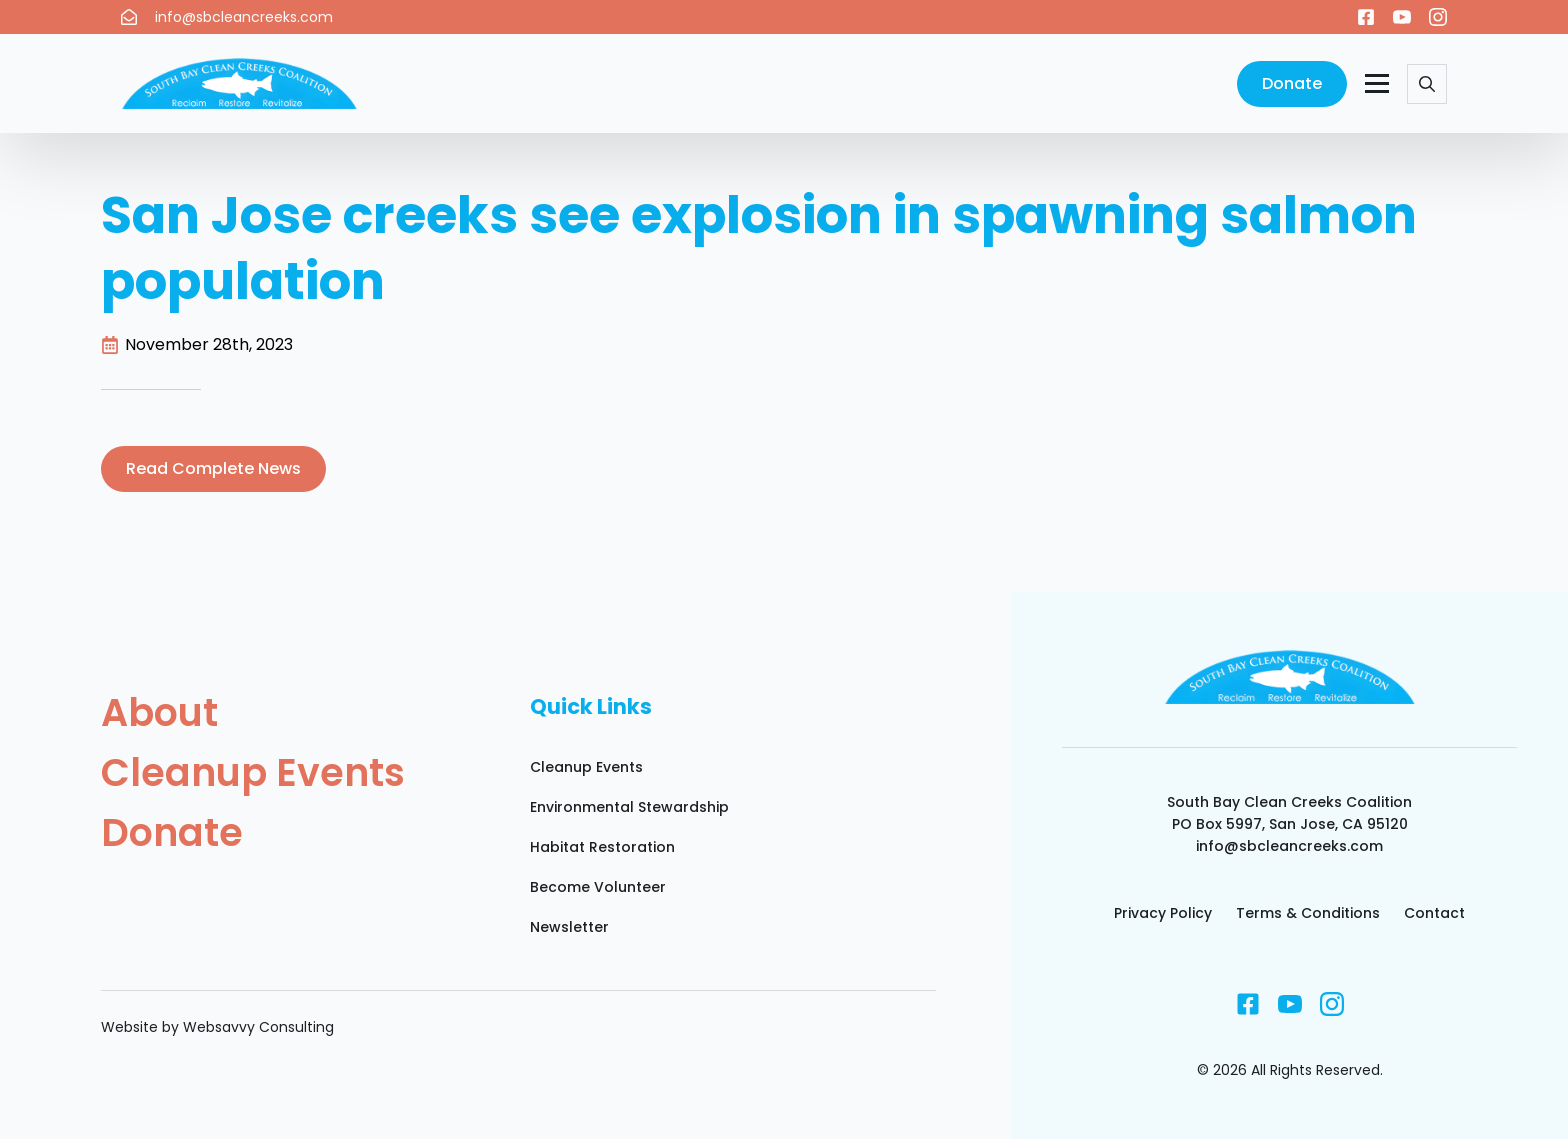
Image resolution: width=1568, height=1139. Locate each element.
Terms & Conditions (1308, 913)
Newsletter (569, 927)
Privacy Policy (1163, 913)
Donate (172, 833)
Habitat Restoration (602, 847)
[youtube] (1402, 17)
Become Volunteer (598, 887)
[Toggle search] (1427, 84)
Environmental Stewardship (629, 807)
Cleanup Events (253, 773)
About (159, 713)
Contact (1434, 913)
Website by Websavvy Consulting (217, 1027)
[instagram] (1438, 17)
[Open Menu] (1377, 84)
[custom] (1366, 17)
